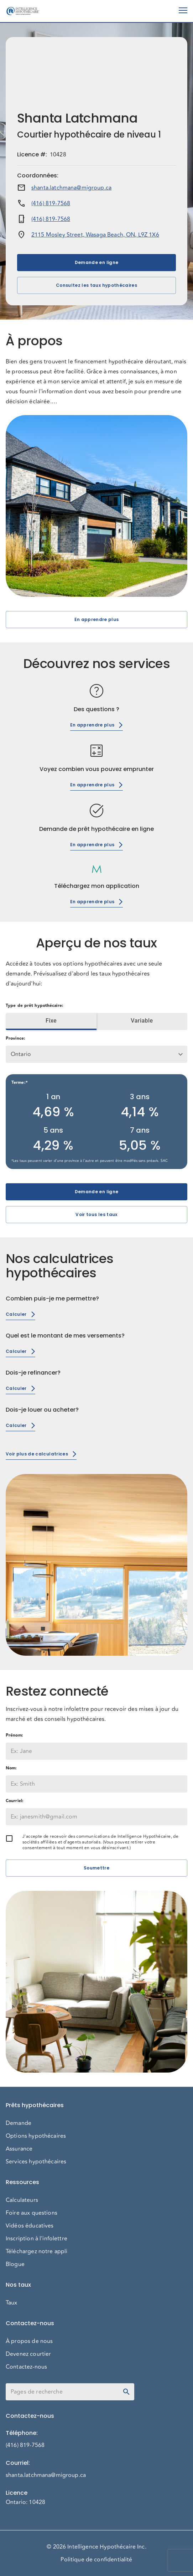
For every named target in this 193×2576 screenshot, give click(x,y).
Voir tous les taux (96, 1214)
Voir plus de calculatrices (41, 1453)
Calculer (20, 1314)
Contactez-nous (26, 2367)
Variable (141, 1021)
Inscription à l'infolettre (36, 2238)
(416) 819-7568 (50, 203)
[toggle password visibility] (126, 2392)
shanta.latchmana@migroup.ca (71, 187)
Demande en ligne (96, 262)
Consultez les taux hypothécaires (96, 285)
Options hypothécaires (36, 2136)
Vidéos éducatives (30, 2225)
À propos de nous (29, 2341)
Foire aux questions (31, 2213)
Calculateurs (22, 2200)
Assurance (19, 2149)
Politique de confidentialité (96, 2559)
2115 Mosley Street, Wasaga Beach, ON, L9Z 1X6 (95, 235)
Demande (18, 2123)
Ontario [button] (21, 1054)
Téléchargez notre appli (36, 2251)
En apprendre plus (96, 619)
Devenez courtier (28, 2354)
